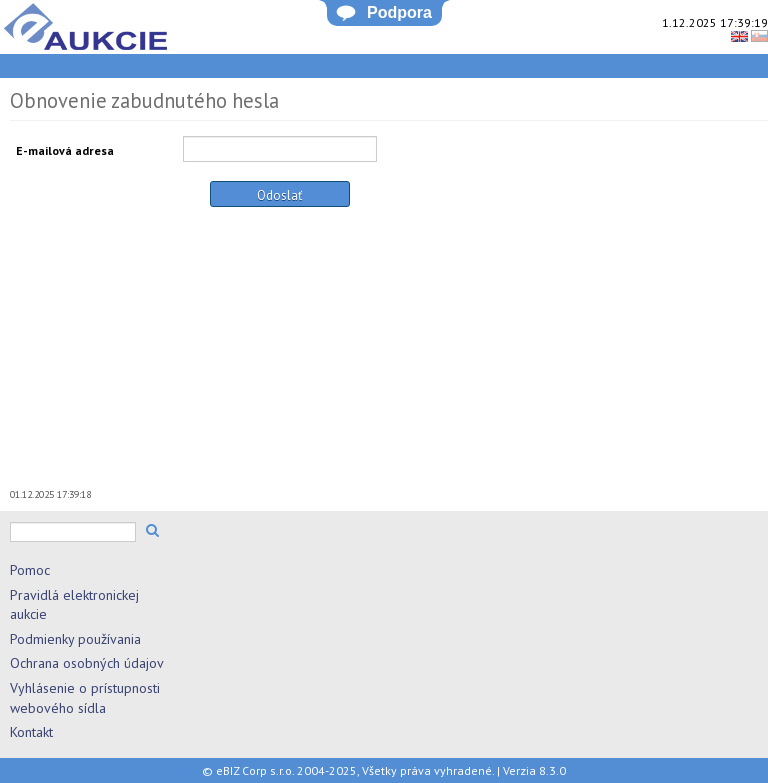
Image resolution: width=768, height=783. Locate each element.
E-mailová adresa (65, 150)
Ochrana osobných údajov (87, 663)
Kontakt (31, 732)
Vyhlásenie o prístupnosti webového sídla (85, 698)
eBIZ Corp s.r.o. (255, 770)
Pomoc (30, 570)
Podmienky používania (75, 639)
